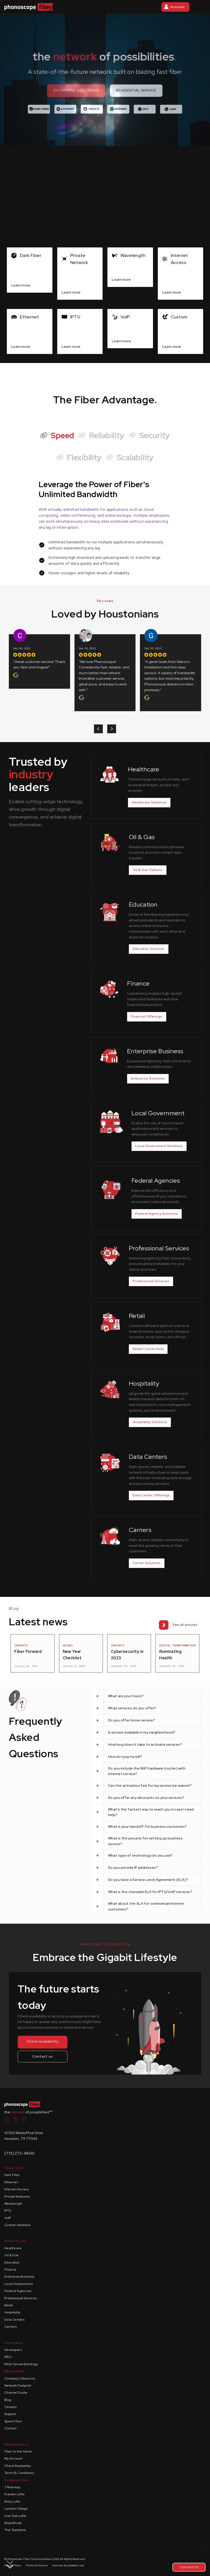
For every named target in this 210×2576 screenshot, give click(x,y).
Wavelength (13, 2204)
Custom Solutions (17, 2225)
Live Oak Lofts (15, 2516)
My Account (13, 2458)
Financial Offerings (146, 1016)
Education (12, 2262)
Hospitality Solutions (150, 1422)
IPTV (7, 2211)
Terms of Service (37, 2565)
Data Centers (14, 2320)
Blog (7, 2400)
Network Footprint (17, 2385)
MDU (8, 2357)
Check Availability (17, 2466)
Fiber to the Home (18, 2451)
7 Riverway (12, 2487)
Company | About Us (19, 2378)
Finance (10, 2269)
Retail (8, 2305)
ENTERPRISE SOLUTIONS (76, 90)
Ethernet (11, 2182)
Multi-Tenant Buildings (21, 2364)
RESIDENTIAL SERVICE (136, 90)
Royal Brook (13, 2523)
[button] (201, 7)
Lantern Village (16, 2509)
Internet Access (16, 2189)
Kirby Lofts (12, 2501)
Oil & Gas (11, 2255)
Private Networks (17, 2196)
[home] (29, 7)
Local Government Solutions (159, 1146)
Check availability (42, 2041)
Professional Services (151, 1281)
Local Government (18, 2284)
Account (177, 7)
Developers (13, 2350)
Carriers (10, 2327)
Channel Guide (15, 2393)
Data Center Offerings (151, 1495)
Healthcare (12, 2248)
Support (10, 2414)
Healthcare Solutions (149, 802)
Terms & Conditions (19, 2473)
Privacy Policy (12, 2565)
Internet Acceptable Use (68, 2565)
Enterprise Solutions (148, 1078)
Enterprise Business (19, 2277)
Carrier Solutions (147, 1563)
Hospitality (12, 2312)
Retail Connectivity (148, 1349)
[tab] (57, 439)
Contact (10, 2428)
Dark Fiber (12, 2175)
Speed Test (13, 2421)
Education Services (149, 949)
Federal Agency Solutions (156, 1214)
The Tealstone (15, 2530)
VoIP (7, 2218)
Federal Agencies (17, 2291)
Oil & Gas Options (148, 870)
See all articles (185, 1625)
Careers (10, 2407)
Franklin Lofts (14, 2494)
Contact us (42, 2056)
